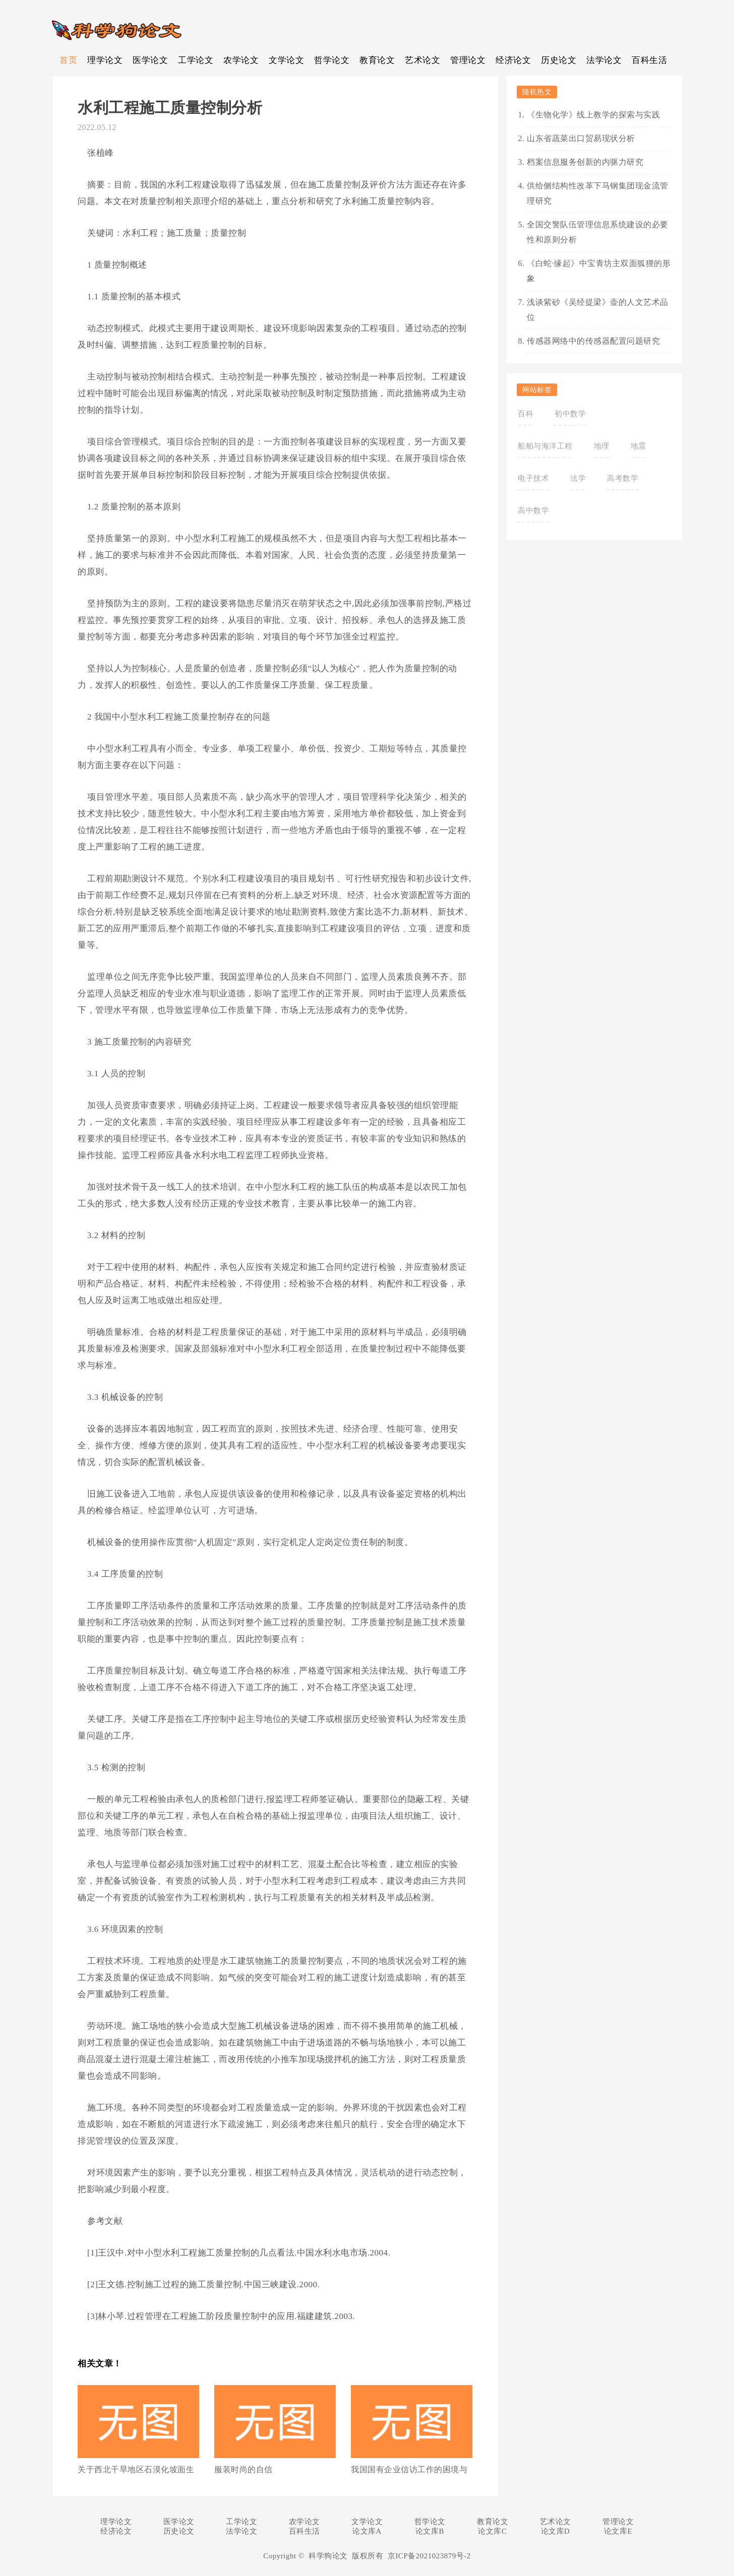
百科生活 (649, 60)
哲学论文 (331, 60)
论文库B (429, 2531)
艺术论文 (422, 60)
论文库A (367, 2531)
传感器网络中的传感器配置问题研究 (593, 341)
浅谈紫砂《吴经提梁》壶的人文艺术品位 (597, 309)
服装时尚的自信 (243, 2469)
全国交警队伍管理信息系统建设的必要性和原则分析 (597, 232)
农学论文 (241, 60)
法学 (578, 478)
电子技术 (533, 478)
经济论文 (513, 60)
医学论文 (150, 60)
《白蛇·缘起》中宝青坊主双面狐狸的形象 (598, 271)
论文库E (618, 2531)
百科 (525, 414)
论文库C (492, 2531)
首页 (68, 60)
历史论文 (558, 60)
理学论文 (105, 60)
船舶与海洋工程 (545, 446)
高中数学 (533, 510)
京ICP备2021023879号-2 (429, 2556)
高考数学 (622, 478)
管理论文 (467, 60)
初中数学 (570, 414)
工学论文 (195, 60)
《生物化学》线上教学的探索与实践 (593, 114)
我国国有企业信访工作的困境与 (409, 2469)
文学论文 (286, 60)
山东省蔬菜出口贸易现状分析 (581, 138)
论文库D (555, 2531)
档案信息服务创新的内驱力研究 (585, 162)
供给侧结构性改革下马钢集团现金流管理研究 (597, 193)
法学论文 (604, 60)
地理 (601, 446)
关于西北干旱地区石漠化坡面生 (136, 2469)
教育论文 (377, 60)
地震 (638, 446)
